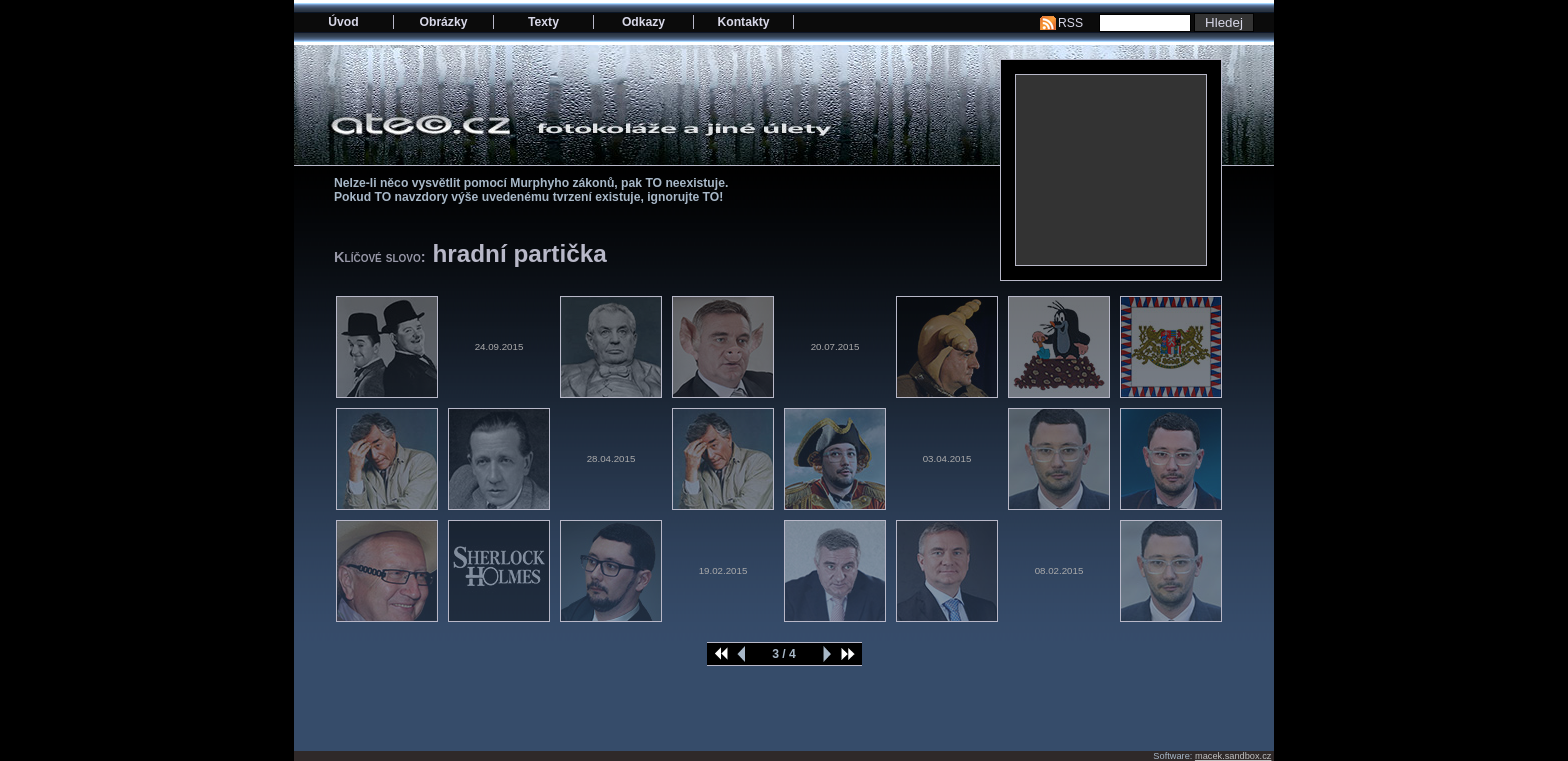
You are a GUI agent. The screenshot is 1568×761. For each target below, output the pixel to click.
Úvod (343, 22)
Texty (543, 22)
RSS (1070, 23)
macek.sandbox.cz (1233, 756)
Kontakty (743, 22)
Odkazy (643, 22)
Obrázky (444, 22)
